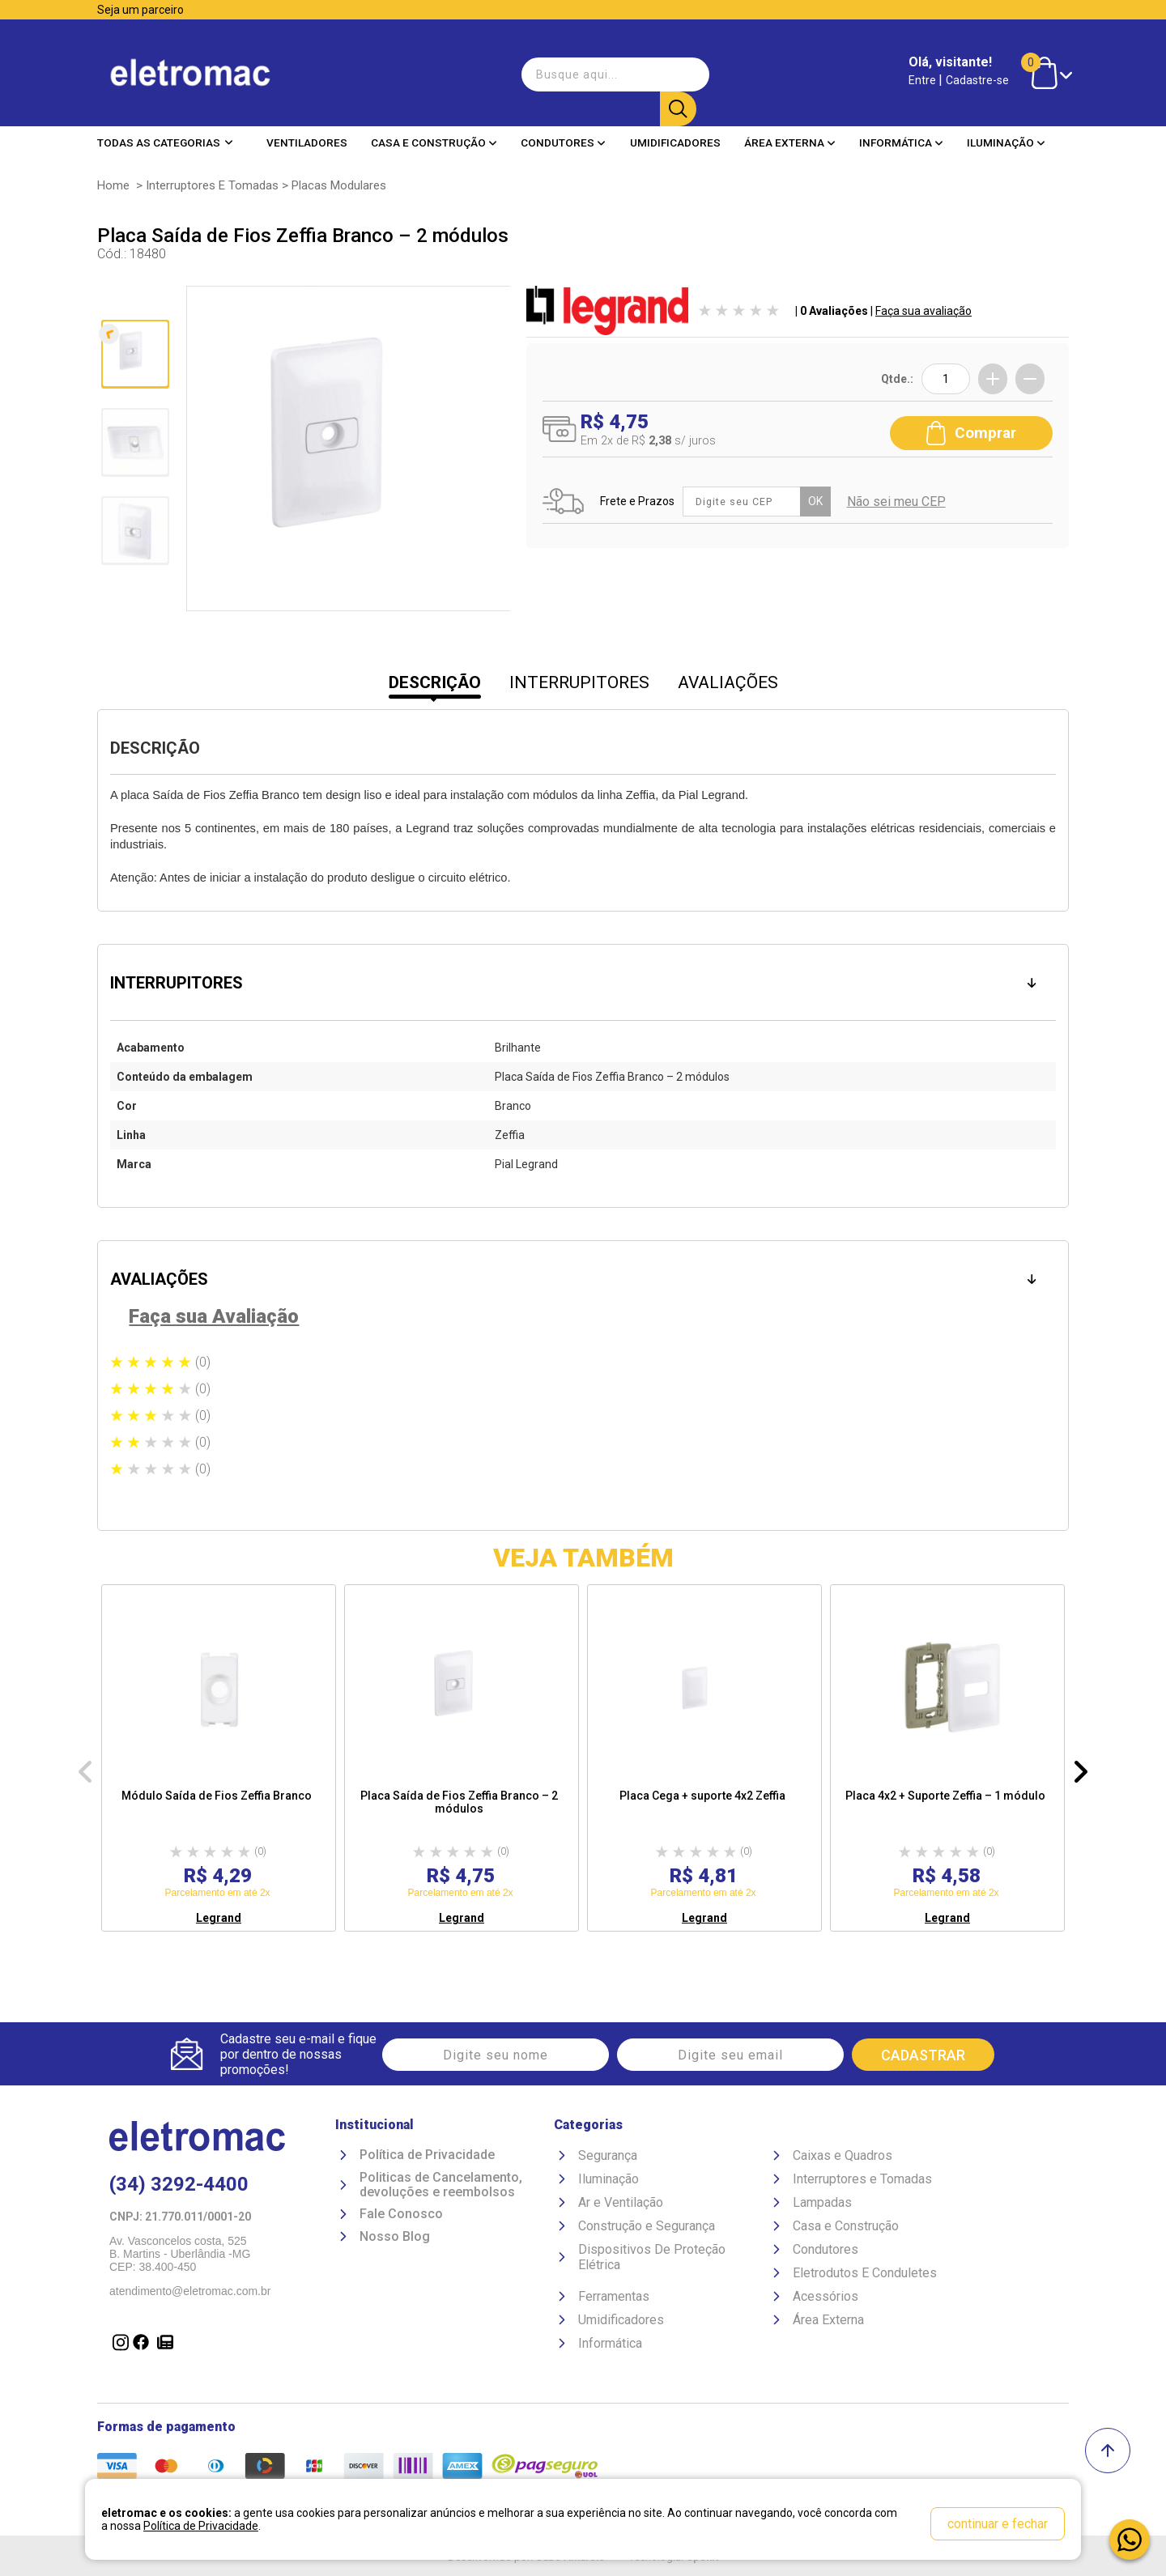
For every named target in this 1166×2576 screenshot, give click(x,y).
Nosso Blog (395, 2239)
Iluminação (1006, 128)
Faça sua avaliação (923, 310)
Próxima (133, 599)
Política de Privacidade (427, 2158)
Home (113, 185)
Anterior (133, 304)
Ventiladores (306, 128)
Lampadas (822, 2205)
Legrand (218, 1917)
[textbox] (606, 68)
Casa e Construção (434, 128)
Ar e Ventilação (620, 2205)
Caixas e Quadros (842, 2158)
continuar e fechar (997, 2523)
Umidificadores (675, 128)
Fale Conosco (401, 2217)
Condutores (563, 128)
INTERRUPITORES (579, 682)
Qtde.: (897, 378)
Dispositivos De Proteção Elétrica (652, 2260)
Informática (901, 128)
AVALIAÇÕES (728, 682)
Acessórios (825, 2299)
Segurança (607, 2158)
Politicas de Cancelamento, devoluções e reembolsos (441, 2188)
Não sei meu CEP (899, 497)
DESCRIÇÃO (435, 682)
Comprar (971, 426)
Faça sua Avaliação (214, 1316)
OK (818, 497)
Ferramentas (613, 2299)
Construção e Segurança (646, 2229)
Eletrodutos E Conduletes (865, 2276)
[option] (218, 1758)
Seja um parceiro (140, 9)
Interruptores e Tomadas (212, 185)
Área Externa (790, 128)
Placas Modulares (339, 185)
